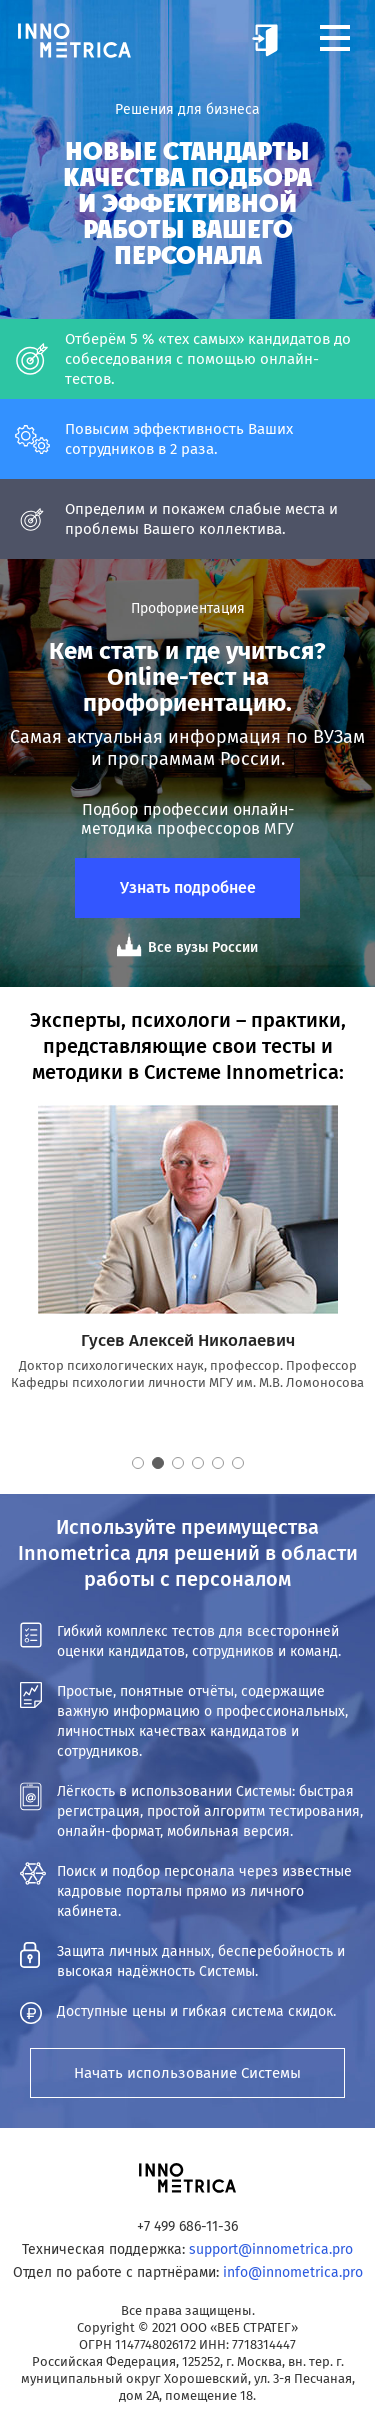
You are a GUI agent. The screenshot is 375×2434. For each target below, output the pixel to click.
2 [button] (158, 1463)
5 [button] (218, 1463)
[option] (187, 1248)
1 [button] (138, 1463)
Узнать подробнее (188, 887)
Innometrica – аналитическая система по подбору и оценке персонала (75, 40)
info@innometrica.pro (293, 2272)
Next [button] (350, 1289)
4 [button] (198, 1463)
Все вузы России (203, 947)
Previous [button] (25, 1289)
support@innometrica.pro (271, 2249)
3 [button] (178, 1463)
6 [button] (238, 1463)
